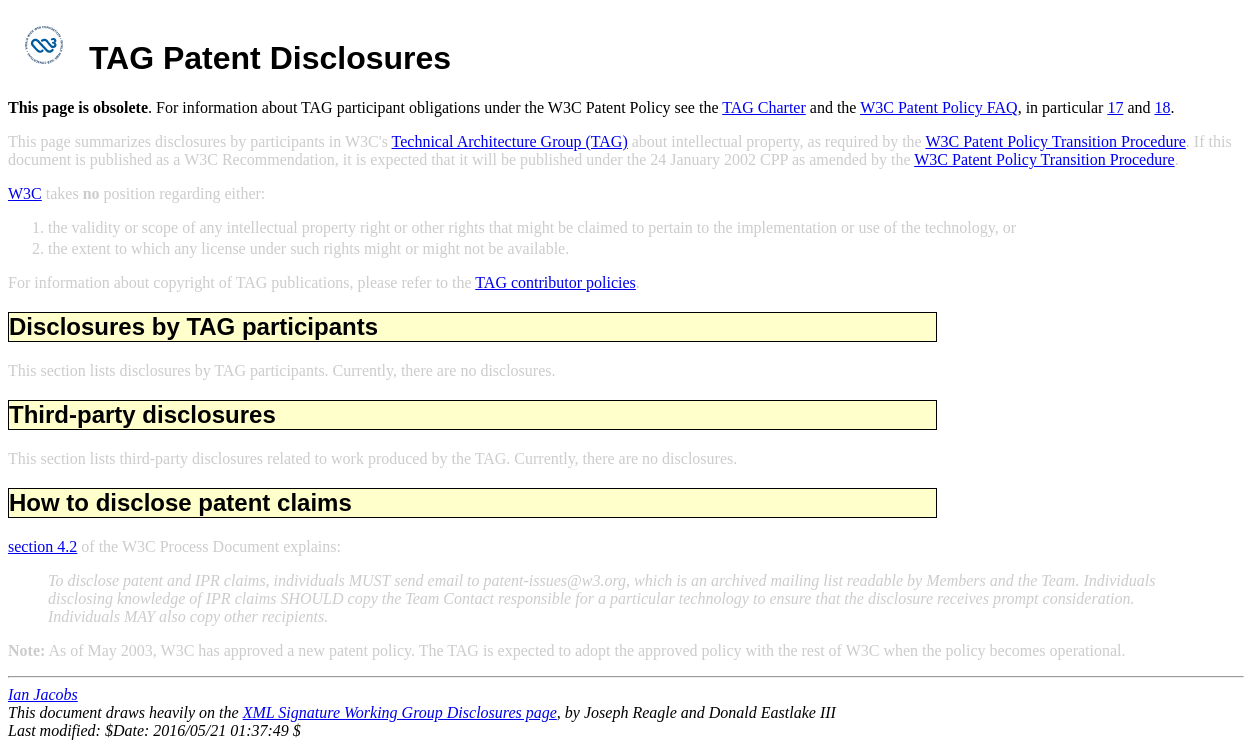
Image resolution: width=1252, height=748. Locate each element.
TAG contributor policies (555, 282)
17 (1115, 107)
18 (1162, 107)
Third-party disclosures (142, 414)
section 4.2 (42, 546)
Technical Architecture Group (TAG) (510, 141)
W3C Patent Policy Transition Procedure (1055, 141)
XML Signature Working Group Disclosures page (400, 712)
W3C (25, 193)
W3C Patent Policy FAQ (938, 107)
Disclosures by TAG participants (193, 326)
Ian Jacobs (43, 694)
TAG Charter (764, 107)
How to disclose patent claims (180, 502)
